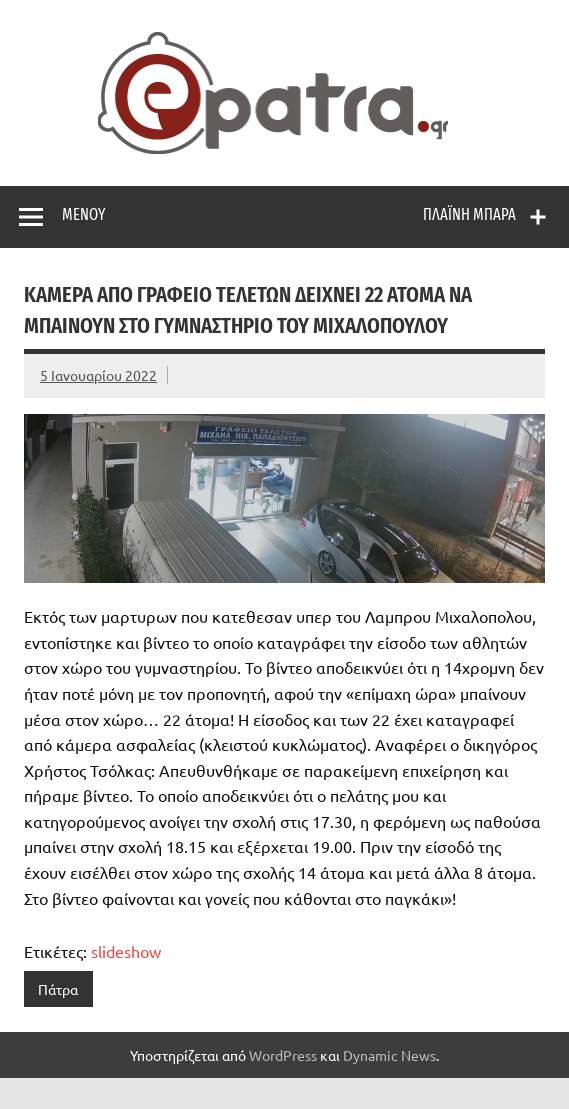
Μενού (83, 214)
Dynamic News (389, 1055)
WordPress (283, 1055)
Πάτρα (58, 989)
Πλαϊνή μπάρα (469, 214)
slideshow (126, 951)
